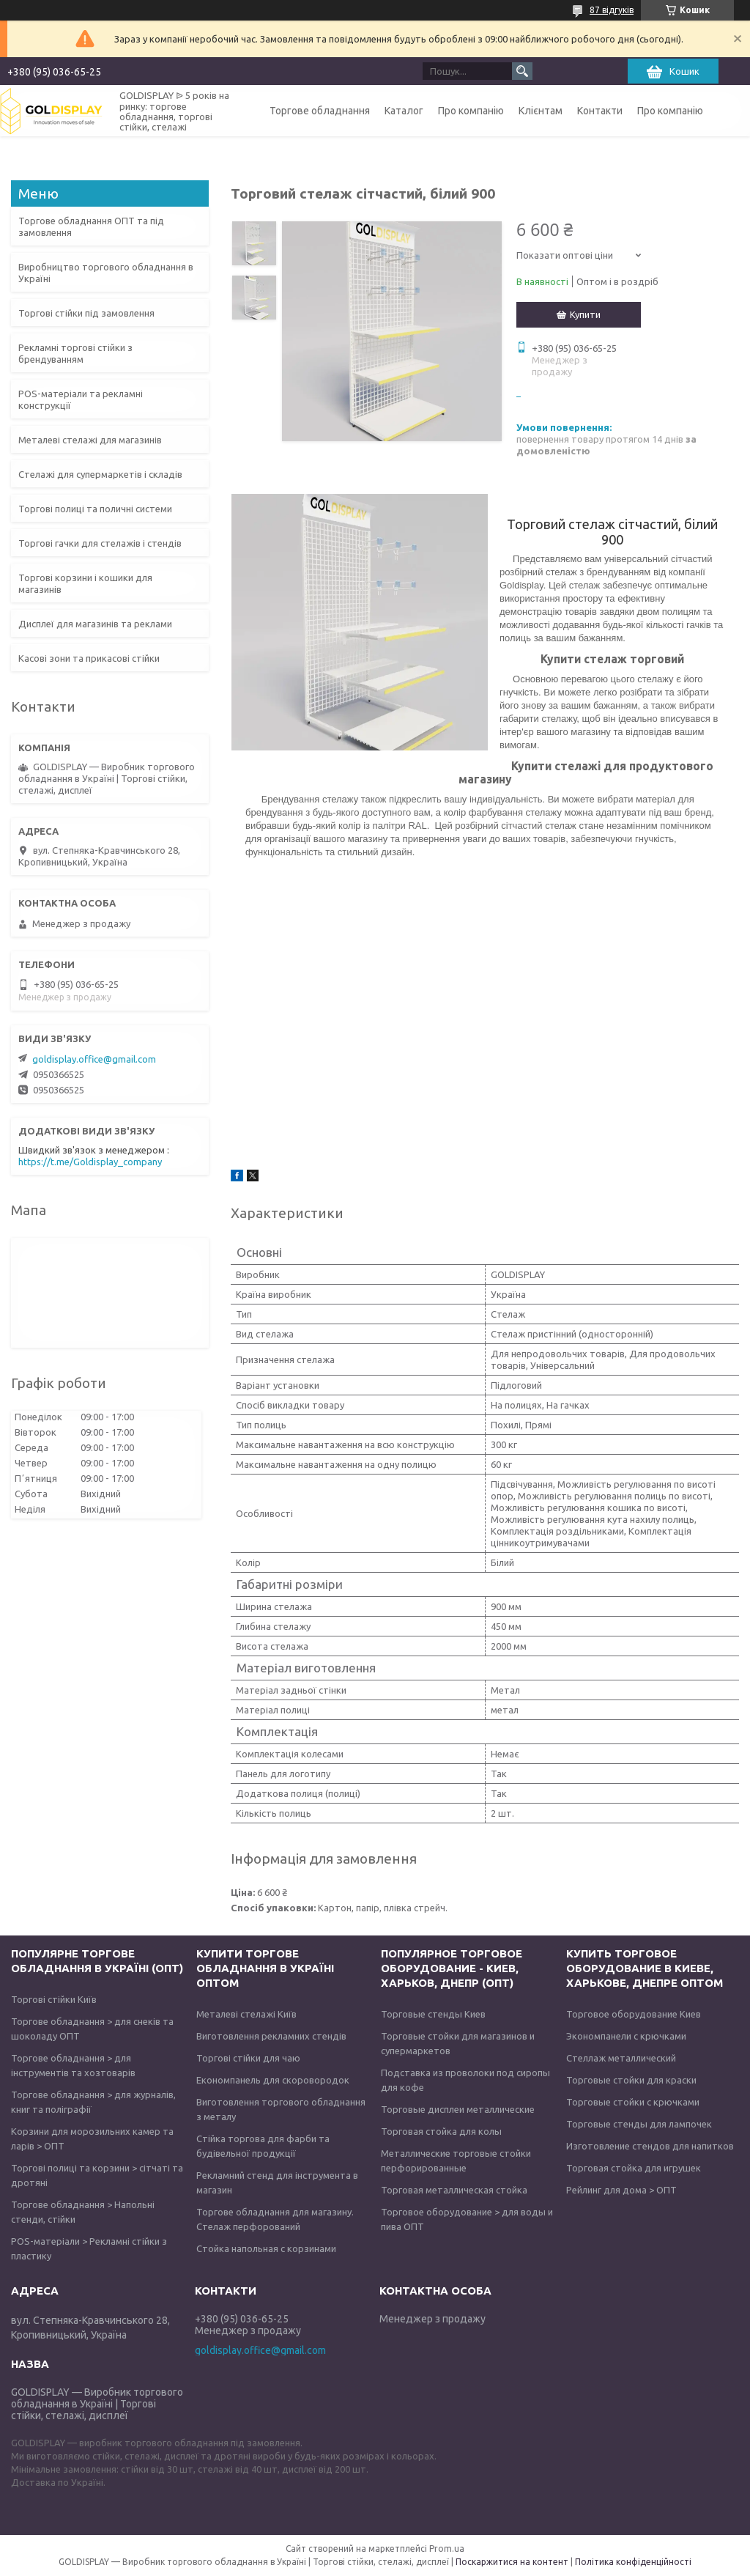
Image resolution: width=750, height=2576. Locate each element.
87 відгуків (612, 10)
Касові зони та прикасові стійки (89, 658)
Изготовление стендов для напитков (650, 2146)
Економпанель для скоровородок (272, 2080)
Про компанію (471, 111)
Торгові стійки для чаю (248, 2058)
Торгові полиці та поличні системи (95, 508)
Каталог (404, 111)
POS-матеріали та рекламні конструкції (80, 399)
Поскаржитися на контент (512, 2561)
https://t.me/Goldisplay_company (90, 1161)
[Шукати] (522, 71)
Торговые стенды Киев (433, 2014)
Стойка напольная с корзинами (266, 2248)
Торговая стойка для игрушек (633, 2168)
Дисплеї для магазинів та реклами (95, 624)
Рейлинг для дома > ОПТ (621, 2190)
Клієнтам (540, 111)
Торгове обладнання (320, 111)
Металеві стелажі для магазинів (90, 440)
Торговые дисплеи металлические (458, 2109)
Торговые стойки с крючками (632, 2102)
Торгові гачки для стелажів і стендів (100, 543)
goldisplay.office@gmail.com (94, 1059)
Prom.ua (446, 2548)
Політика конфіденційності (633, 2561)
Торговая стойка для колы (441, 2131)
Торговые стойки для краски (631, 2080)
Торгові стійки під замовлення (86, 313)
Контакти (600, 111)
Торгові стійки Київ (54, 1999)
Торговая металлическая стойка (454, 2190)
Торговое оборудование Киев (633, 2014)
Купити (585, 314)
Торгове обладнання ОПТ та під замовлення (91, 226)
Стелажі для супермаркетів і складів (100, 474)
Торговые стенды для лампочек (639, 2124)
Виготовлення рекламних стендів (271, 2036)
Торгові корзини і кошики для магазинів (85, 583)
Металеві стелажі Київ (246, 2014)
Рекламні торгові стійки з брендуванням (75, 353)
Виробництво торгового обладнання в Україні (105, 273)
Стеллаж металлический (621, 2058)
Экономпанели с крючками (626, 2036)
